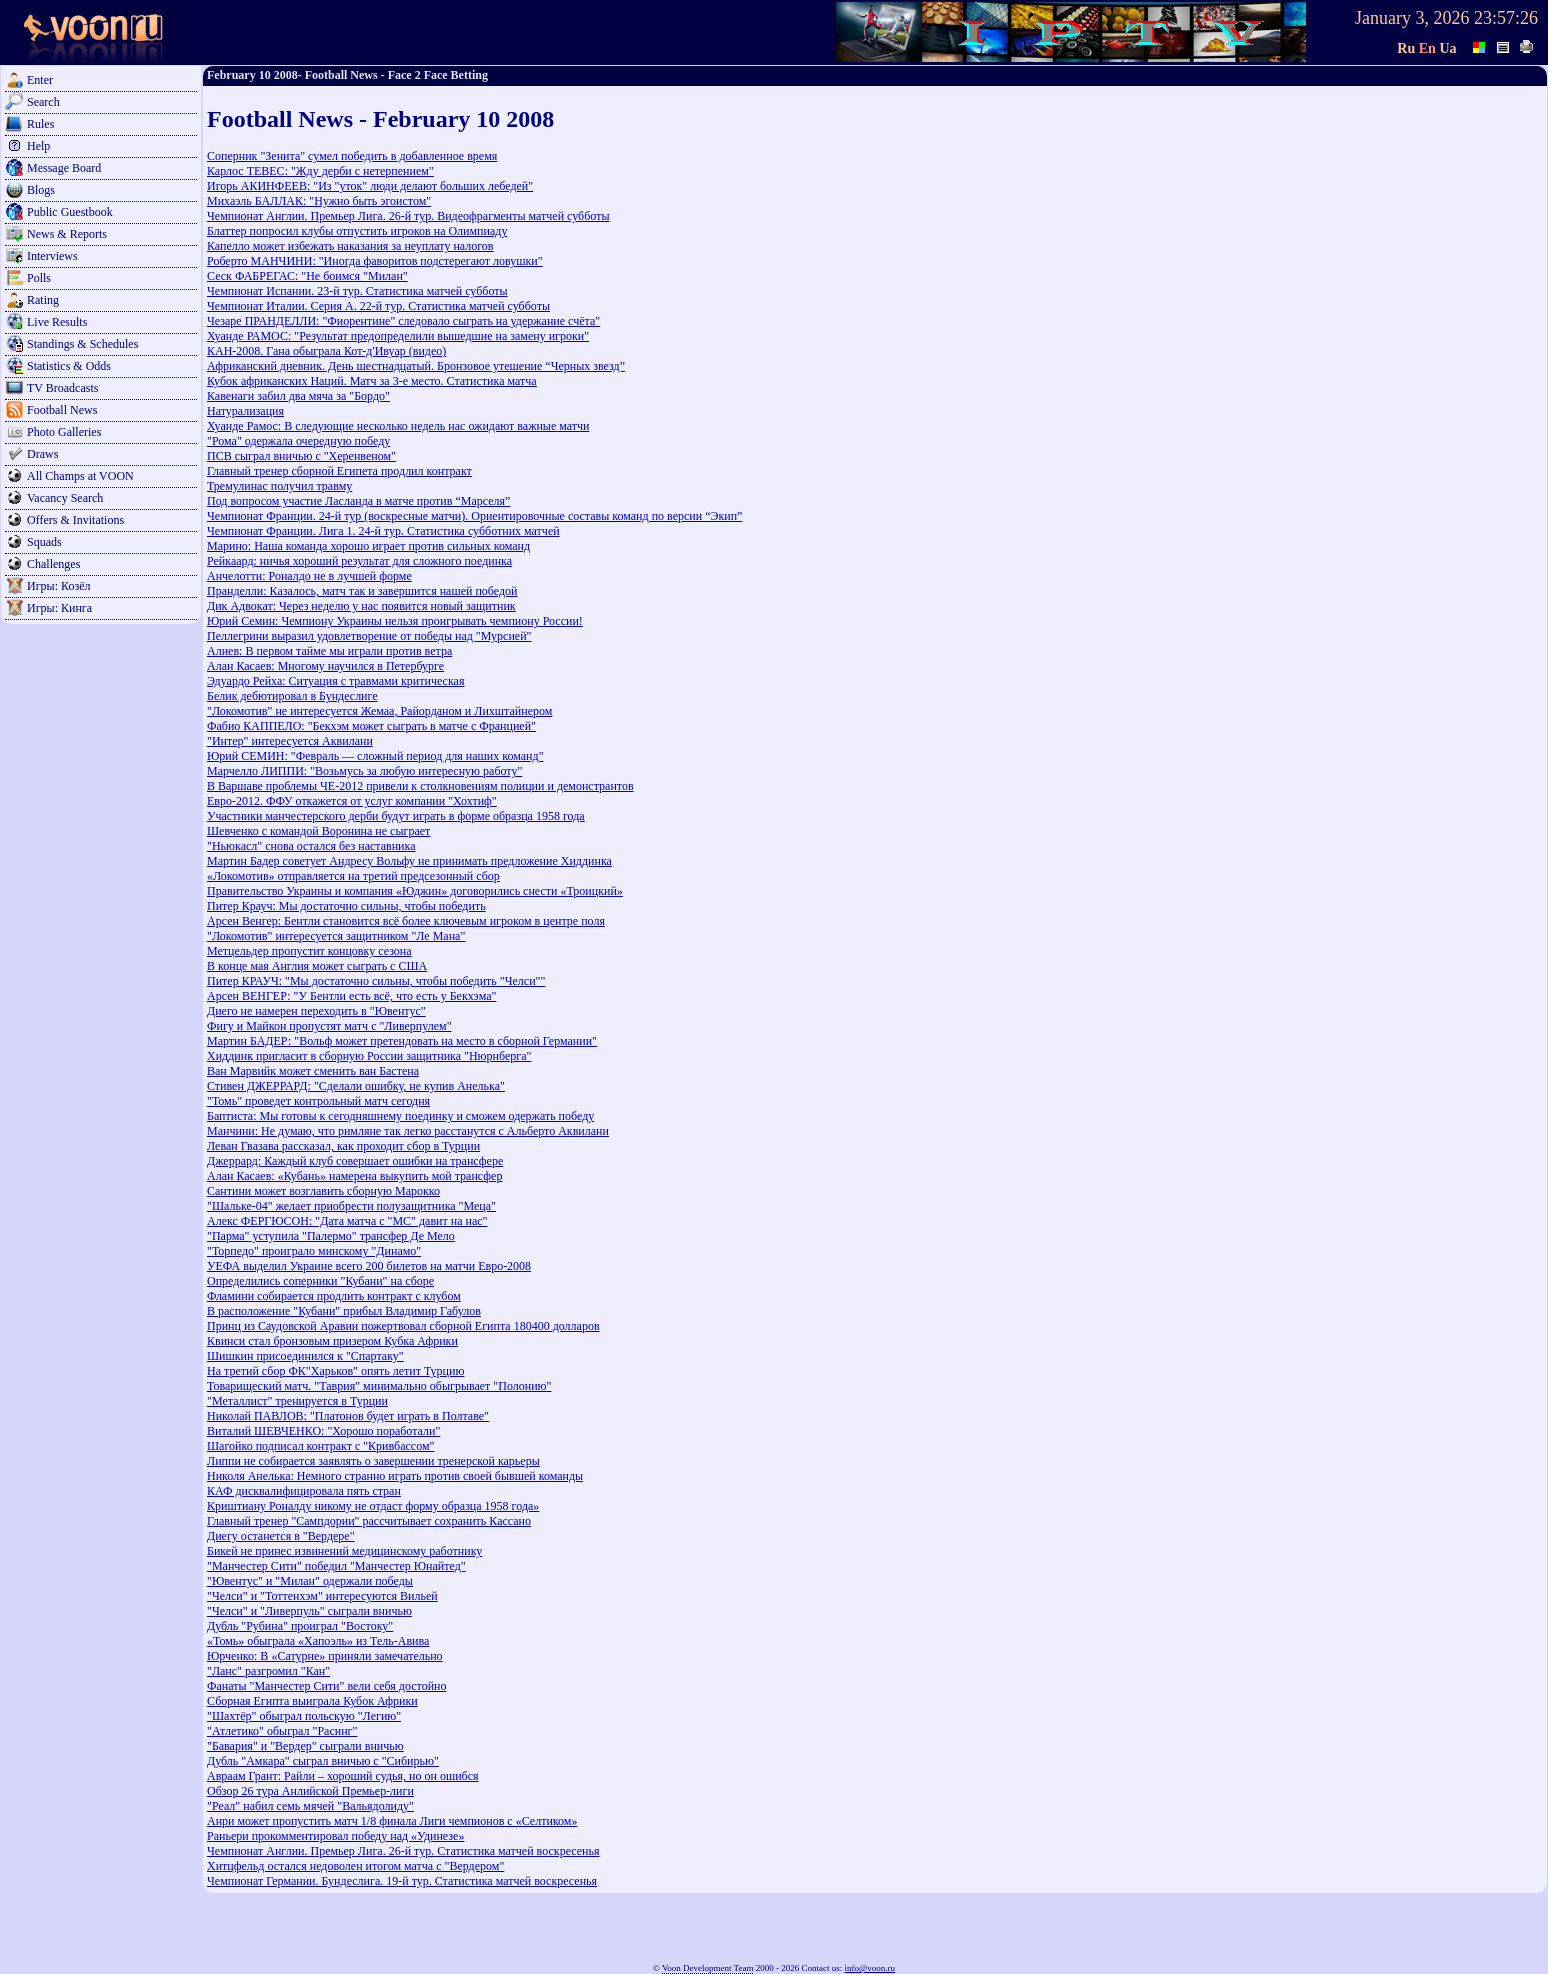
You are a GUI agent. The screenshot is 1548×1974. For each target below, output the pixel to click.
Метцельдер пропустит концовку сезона (309, 951)
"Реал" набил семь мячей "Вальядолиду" (310, 1806)
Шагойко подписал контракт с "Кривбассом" (320, 1446)
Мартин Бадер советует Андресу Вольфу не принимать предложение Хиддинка (409, 861)
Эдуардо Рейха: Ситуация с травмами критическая (335, 681)
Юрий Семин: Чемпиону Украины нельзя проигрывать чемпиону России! (395, 621)
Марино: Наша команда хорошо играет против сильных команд (368, 546)
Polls (39, 278)
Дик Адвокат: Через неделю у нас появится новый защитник (361, 606)
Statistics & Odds (69, 366)
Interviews (52, 256)
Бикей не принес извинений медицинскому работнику (344, 1551)
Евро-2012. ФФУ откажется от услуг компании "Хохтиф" (352, 801)
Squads (44, 542)
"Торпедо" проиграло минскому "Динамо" (314, 1251)
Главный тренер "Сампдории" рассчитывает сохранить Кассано (369, 1521)
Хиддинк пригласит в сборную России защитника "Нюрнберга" (369, 1056)
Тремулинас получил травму (279, 486)
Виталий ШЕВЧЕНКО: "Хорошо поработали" (323, 1431)
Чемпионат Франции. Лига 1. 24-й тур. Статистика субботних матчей (383, 531)
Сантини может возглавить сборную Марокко (323, 1191)
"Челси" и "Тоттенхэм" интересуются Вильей (322, 1596)
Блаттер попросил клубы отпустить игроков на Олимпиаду (357, 231)
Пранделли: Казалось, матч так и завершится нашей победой (362, 591)
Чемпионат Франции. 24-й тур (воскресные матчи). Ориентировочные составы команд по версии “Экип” (474, 516)
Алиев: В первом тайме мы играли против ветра (329, 651)
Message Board (64, 168)
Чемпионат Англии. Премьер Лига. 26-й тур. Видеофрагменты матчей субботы (408, 216)
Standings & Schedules (82, 344)
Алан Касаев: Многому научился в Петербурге (325, 666)
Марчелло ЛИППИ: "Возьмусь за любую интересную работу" (364, 771)
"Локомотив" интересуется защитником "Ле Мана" (336, 936)
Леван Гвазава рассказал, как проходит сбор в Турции (343, 1146)
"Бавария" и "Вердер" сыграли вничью (305, 1746)
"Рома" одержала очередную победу (298, 441)
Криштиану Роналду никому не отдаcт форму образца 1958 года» (373, 1506)
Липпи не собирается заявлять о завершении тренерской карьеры (373, 1461)
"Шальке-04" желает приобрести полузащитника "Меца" (351, 1206)
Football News (62, 410)
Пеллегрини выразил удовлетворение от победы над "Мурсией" (369, 636)
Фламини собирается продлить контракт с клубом (334, 1296)
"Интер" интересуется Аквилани (290, 741)
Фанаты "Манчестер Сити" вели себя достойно (327, 1686)
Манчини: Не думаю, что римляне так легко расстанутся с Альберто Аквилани (408, 1131)
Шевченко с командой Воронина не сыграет (318, 831)
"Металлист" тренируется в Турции (297, 1401)
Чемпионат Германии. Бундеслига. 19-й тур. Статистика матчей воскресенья (402, 1881)
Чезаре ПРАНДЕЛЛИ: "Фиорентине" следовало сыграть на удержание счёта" (403, 321)
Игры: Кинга (59, 608)
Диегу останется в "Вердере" (281, 1536)
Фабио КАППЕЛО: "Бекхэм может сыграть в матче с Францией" (371, 726)
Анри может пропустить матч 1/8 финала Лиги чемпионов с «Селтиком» (392, 1821)
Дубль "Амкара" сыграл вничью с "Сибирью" (323, 1761)
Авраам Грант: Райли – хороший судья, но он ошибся (343, 1776)
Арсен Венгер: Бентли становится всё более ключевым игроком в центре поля (406, 921)
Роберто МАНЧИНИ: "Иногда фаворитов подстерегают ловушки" (375, 261)
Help (38, 146)
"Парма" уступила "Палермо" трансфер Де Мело (331, 1236)
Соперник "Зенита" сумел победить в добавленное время (352, 156)
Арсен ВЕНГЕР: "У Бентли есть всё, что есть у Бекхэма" (351, 996)
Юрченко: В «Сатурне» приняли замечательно (325, 1656)
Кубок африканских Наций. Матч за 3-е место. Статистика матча (372, 381)
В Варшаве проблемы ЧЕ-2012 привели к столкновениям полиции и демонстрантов (420, 786)
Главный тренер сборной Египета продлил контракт (339, 471)
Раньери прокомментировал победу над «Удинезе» (335, 1836)
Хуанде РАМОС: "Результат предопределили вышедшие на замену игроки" (398, 336)
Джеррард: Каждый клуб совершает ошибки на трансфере (355, 1161)
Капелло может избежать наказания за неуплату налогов (350, 246)
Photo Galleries (64, 432)
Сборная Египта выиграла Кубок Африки (312, 1701)
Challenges (53, 564)
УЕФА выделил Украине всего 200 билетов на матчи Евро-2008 (369, 1266)
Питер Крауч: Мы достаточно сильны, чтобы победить (346, 906)
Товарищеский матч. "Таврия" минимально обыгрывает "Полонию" (379, 1386)
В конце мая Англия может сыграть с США (317, 966)
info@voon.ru (869, 1968)
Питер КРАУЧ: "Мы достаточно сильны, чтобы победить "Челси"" (376, 981)
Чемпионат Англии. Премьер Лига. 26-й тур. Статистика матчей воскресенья (403, 1851)
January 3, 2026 (1412, 18)
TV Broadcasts (62, 388)
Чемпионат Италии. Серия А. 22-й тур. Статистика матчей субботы (378, 306)
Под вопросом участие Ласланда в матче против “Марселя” (358, 501)
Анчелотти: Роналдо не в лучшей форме (309, 576)
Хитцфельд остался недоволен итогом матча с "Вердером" (355, 1866)
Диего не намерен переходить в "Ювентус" (316, 1011)
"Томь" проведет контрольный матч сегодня (318, 1101)
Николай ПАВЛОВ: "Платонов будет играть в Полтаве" (348, 1416)
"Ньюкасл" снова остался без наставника (311, 846)
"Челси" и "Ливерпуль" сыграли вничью (309, 1611)
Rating (43, 300)
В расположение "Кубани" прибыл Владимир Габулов (344, 1311)
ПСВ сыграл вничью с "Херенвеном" (301, 456)
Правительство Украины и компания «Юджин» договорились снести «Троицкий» (415, 891)
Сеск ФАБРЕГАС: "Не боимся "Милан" (307, 276)
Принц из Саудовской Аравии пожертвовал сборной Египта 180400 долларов (403, 1326)
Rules (40, 124)
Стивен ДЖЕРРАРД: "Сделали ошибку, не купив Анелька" (356, 1086)
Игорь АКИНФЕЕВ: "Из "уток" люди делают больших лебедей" (370, 186)
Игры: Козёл (58, 586)
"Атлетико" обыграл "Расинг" (282, 1731)
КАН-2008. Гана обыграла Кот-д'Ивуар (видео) (326, 351)
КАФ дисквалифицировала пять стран (304, 1491)
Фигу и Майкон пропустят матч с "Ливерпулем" (329, 1026)
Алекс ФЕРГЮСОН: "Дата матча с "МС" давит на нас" (347, 1221)
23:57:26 (1506, 18)
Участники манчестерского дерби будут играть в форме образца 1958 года (396, 816)
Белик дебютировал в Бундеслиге (292, 696)
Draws (42, 454)
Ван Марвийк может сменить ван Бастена (313, 1071)
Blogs (41, 190)
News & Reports (67, 234)
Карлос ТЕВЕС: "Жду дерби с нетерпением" (320, 171)
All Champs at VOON (80, 476)
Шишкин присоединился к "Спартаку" (305, 1356)
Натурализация (245, 411)
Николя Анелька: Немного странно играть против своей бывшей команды (395, 1476)
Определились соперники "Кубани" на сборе (320, 1281)
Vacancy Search (65, 498)
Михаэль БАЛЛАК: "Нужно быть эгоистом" (319, 201)
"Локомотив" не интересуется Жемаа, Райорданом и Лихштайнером (379, 711)
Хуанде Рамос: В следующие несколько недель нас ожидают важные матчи (398, 426)
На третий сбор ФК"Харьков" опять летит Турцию (335, 1371)
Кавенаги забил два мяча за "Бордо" (298, 396)
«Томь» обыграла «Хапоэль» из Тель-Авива (318, 1641)
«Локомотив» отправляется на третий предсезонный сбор (353, 876)
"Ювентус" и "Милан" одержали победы (310, 1581)
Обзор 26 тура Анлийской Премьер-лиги (310, 1791)
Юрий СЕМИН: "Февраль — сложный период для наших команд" (375, 756)
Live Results (57, 322)
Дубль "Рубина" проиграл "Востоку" (300, 1626)
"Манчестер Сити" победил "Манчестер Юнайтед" (336, 1566)
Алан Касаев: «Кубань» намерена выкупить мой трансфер (354, 1176)
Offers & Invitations (75, 520)
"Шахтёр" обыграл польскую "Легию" (304, 1716)
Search (43, 102)
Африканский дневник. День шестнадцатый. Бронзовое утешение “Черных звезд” (416, 366)
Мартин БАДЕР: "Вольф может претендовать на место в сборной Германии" (402, 1041)
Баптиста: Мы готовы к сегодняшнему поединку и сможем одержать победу (400, 1116)
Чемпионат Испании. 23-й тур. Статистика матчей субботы (357, 291)
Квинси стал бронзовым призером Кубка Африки (332, 1341)
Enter (40, 80)
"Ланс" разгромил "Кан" (268, 1671)
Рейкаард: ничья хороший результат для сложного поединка (359, 561)
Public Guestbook (70, 212)
